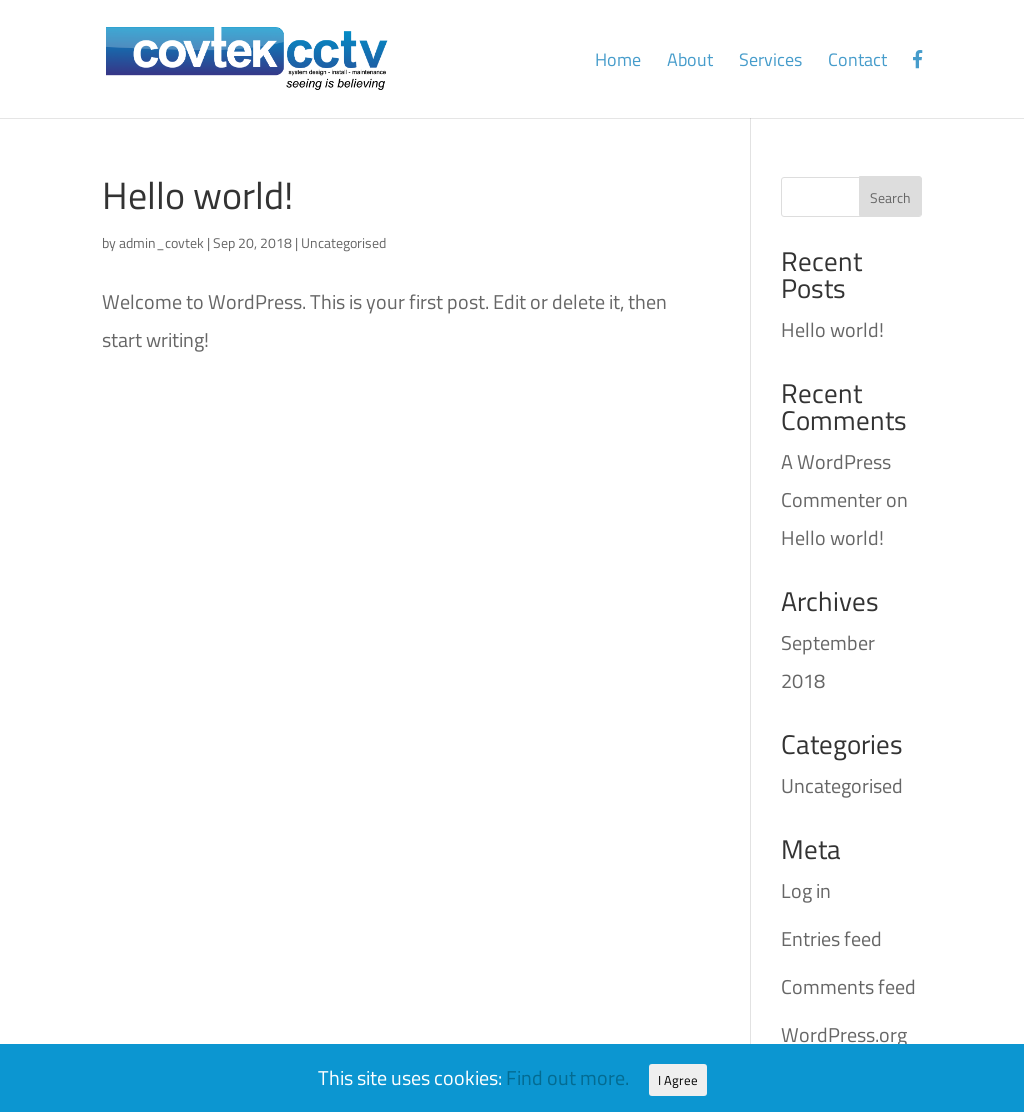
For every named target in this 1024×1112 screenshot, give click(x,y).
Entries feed (831, 938)
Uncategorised (343, 242)
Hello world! (197, 195)
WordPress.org (844, 1034)
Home (618, 63)
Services (770, 63)
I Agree (678, 1080)
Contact (857, 63)
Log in (806, 890)
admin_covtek (161, 242)
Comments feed (848, 986)
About (690, 63)
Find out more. (567, 1077)
